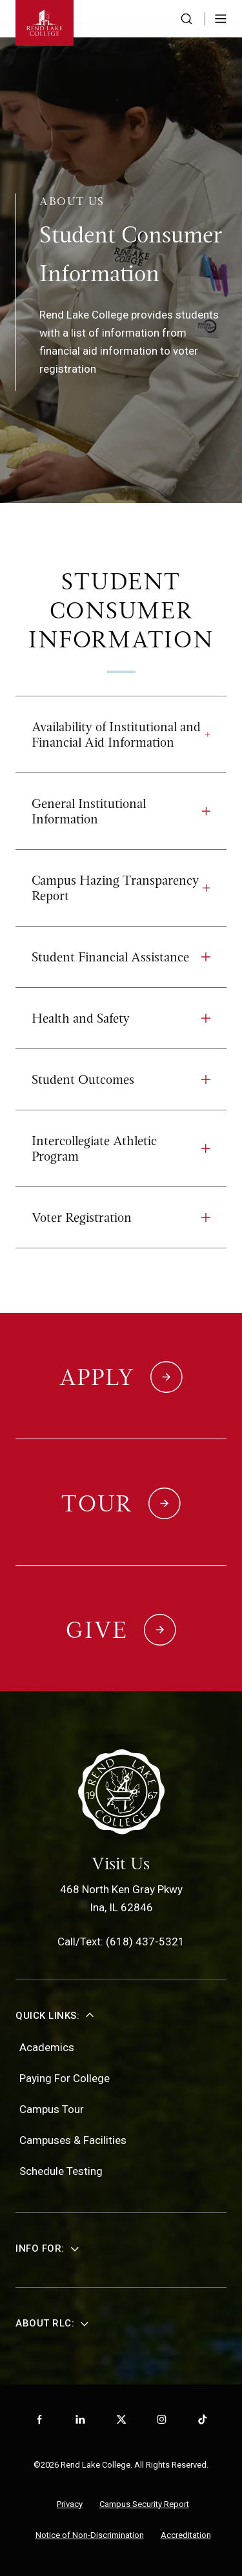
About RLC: (44, 2323)
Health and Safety (121, 1018)
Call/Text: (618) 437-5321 (121, 1941)
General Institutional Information (121, 811)
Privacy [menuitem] (70, 2504)
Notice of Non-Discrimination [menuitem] (89, 2535)
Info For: (40, 2248)
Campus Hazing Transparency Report (121, 888)
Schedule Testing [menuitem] (61, 2171)
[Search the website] (186, 18)
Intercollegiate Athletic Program (121, 1148)
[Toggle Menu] (220, 18)
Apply (97, 1377)
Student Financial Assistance (121, 957)
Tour (96, 1503)
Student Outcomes (121, 1079)
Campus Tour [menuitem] (51, 2109)
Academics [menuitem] (46, 2047)
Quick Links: (47, 2015)
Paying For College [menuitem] (64, 2078)
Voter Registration (121, 1217)
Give (97, 1630)
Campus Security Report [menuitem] (144, 2504)
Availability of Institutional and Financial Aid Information (121, 734)
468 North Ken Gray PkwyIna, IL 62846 (121, 1898)
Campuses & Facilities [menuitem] (72, 2140)
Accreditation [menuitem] (186, 2535)
